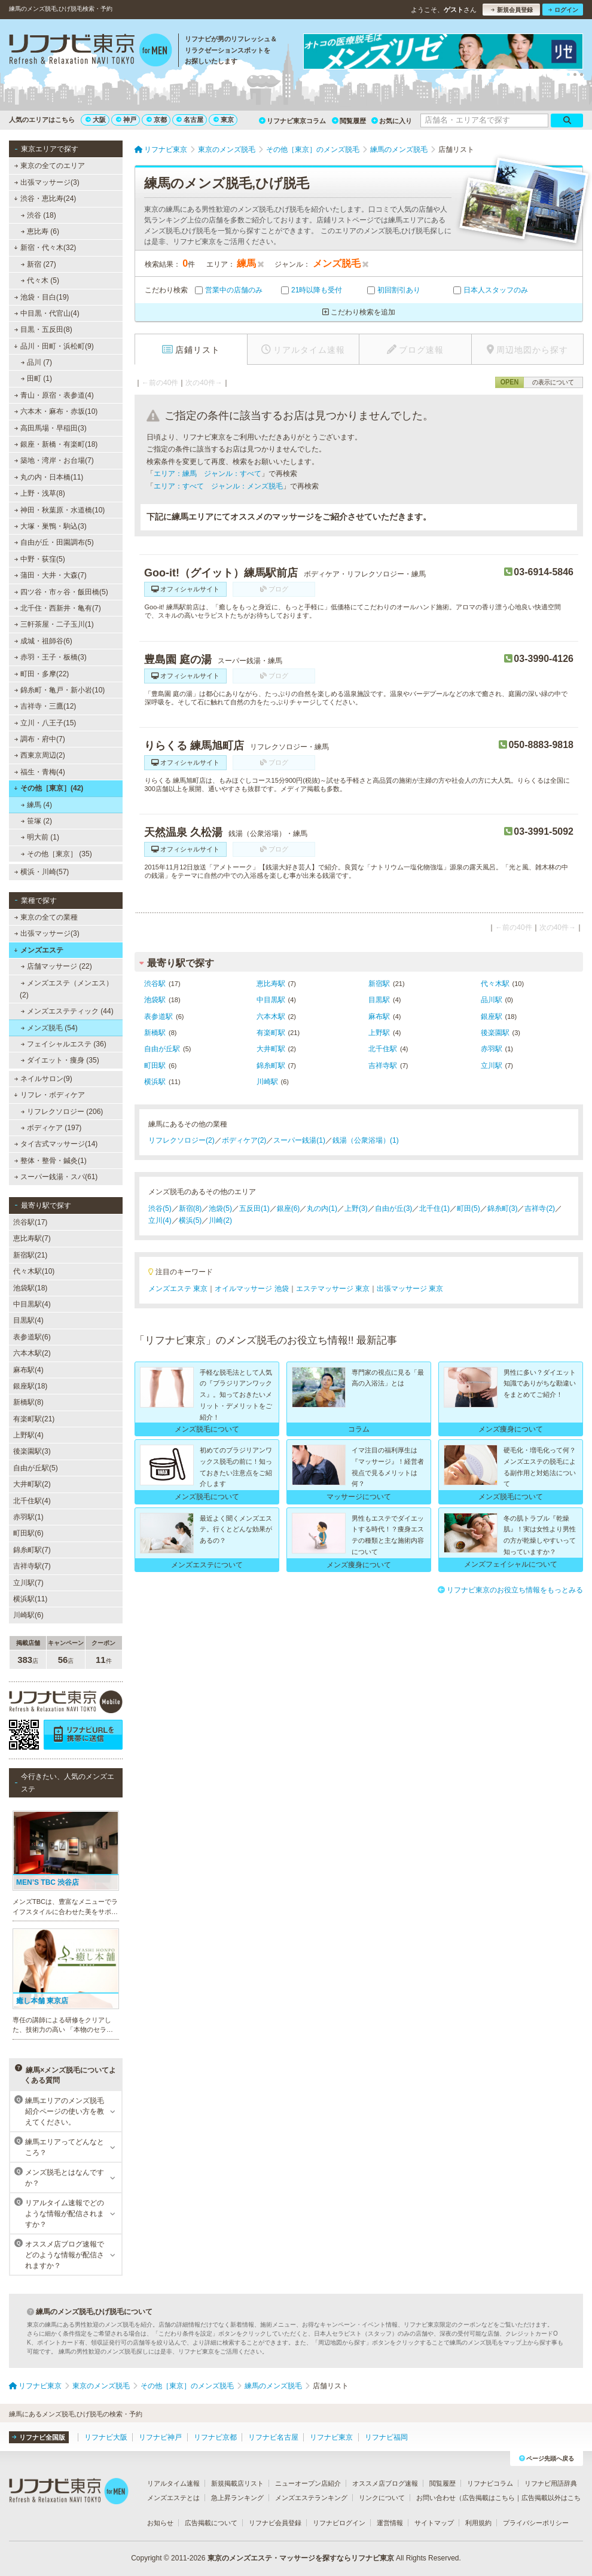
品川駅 (491, 1000)
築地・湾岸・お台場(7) (54, 460)
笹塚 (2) (36, 821)
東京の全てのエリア (49, 165)
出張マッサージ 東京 (410, 1288)
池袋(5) (220, 1208)
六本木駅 (271, 1016)
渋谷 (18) (38, 215)
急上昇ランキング (237, 2497)
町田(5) (468, 1208)
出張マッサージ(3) (47, 182)
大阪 (96, 119)
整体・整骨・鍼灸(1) (50, 1160)
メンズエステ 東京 (177, 1288)
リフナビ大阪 (105, 2437)
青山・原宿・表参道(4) (54, 395)
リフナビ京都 (215, 2437)
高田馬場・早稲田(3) (50, 428)
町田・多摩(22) (41, 674)
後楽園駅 (495, 1032)
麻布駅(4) (28, 1370)
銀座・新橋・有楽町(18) (56, 444)
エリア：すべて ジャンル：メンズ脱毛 (218, 486)
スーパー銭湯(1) (299, 1140)
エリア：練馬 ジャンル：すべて (207, 473)
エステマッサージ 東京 (333, 1288)
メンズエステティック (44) (67, 1011)
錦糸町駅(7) (32, 1550)
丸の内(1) (322, 1208)
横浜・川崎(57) (41, 872)
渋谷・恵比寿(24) (45, 198)
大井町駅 (271, 1049)
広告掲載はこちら (488, 2497)
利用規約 (478, 2522)
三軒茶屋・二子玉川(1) (54, 624)
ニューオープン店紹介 (308, 2483)
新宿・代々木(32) (45, 247)
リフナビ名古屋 (273, 2437)
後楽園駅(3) (32, 1451)
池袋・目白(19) (41, 297)
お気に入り (391, 120)
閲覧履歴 (349, 120)
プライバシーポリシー (536, 2522)
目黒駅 (379, 1000)
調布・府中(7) (39, 739)
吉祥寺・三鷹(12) (45, 706)
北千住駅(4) (32, 1501)
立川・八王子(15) (45, 723)
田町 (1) (36, 378)
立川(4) (160, 1220)
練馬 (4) (36, 805)
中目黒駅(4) (32, 1304)
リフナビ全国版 (38, 2437)
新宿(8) (190, 1208)
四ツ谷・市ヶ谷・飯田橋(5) (61, 592)
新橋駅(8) (28, 1402)
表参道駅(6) (32, 1337)
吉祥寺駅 (382, 1065)
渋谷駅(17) (30, 1222)
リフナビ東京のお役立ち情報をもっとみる (510, 1590)
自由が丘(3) (394, 1208)
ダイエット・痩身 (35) (60, 1060)
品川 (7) (36, 362)
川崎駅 (267, 1082)
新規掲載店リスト (237, 2483)
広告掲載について (211, 2522)
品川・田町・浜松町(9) (53, 346)
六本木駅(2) (32, 1353)
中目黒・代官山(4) (47, 313)
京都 (157, 119)
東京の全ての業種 (46, 917)
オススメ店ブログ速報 (385, 2483)
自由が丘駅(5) (35, 1468)
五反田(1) (254, 1208)
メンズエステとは (173, 2497)
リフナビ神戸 (160, 2437)
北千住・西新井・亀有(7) (57, 608)
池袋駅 (155, 1000)
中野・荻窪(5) (39, 559)
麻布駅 (379, 1016)
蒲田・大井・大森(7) (50, 575)
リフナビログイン (339, 2522)
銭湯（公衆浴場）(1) (365, 1140)
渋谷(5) (160, 1208)
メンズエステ (38, 950)
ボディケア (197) (51, 1128)
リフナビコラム (490, 2483)
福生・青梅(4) (39, 772)
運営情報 (390, 2522)
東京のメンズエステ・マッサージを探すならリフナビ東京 (300, 2558)
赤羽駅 (491, 1049)
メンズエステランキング (311, 2497)
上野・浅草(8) (39, 493)
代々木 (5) (40, 280)
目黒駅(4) (28, 1320)
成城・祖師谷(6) (43, 641)
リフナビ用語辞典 (550, 2483)
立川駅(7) (28, 1583)
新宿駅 (379, 983)
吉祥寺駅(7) (32, 1566)
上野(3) (356, 1208)
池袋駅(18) (30, 1288)
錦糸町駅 (271, 1065)
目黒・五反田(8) (43, 329)
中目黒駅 (271, 1000)
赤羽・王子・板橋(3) (50, 657)
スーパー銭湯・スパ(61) (56, 1177)
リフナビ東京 (331, 2437)
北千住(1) (434, 1208)
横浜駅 (155, 1082)
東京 (223, 119)
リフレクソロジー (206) (62, 1111)
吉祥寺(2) (539, 1208)
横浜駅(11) (30, 1599)
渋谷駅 (155, 983)
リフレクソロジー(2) (181, 1140)
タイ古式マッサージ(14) (56, 1144)
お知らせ (160, 2522)
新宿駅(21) (30, 1255)
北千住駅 (382, 1049)
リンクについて (382, 2497)
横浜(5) (190, 1220)
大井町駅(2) (32, 1484)
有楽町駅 (271, 1032)
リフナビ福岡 (386, 2437)
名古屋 (189, 119)
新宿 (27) (38, 264)
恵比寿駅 (271, 983)
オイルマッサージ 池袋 (251, 1288)
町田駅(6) (28, 1533)
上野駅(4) (28, 1435)
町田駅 (155, 1065)
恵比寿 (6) (40, 231)
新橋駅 (155, 1032)
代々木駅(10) (33, 1271)
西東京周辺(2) (39, 755)
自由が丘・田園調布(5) (54, 542)
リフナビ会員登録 (275, 2522)
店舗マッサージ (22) (56, 966)
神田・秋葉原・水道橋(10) (59, 510)
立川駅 (491, 1065)
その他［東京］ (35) (56, 854)
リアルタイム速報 (173, 2483)
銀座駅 (491, 1016)
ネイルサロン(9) (43, 1079)
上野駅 (379, 1032)
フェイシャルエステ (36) (63, 1044)
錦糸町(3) (502, 1208)
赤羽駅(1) (28, 1517)
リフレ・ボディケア (49, 1095)
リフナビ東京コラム (292, 120)
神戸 (126, 119)
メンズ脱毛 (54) (49, 1028)
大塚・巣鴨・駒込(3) (50, 526)
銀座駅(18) (30, 1386)
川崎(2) (220, 1220)
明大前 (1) (40, 837)
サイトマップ (434, 2522)
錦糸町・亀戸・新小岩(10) (59, 690)
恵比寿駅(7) (32, 1238)
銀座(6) (288, 1208)
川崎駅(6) (28, 1615)
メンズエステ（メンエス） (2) (66, 989)
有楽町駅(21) (33, 1419)
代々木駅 (495, 983)
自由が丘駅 (162, 1049)
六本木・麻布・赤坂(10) (56, 411)
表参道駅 (158, 1016)
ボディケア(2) (244, 1140)
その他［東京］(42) (48, 788)
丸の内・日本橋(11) (49, 477)
